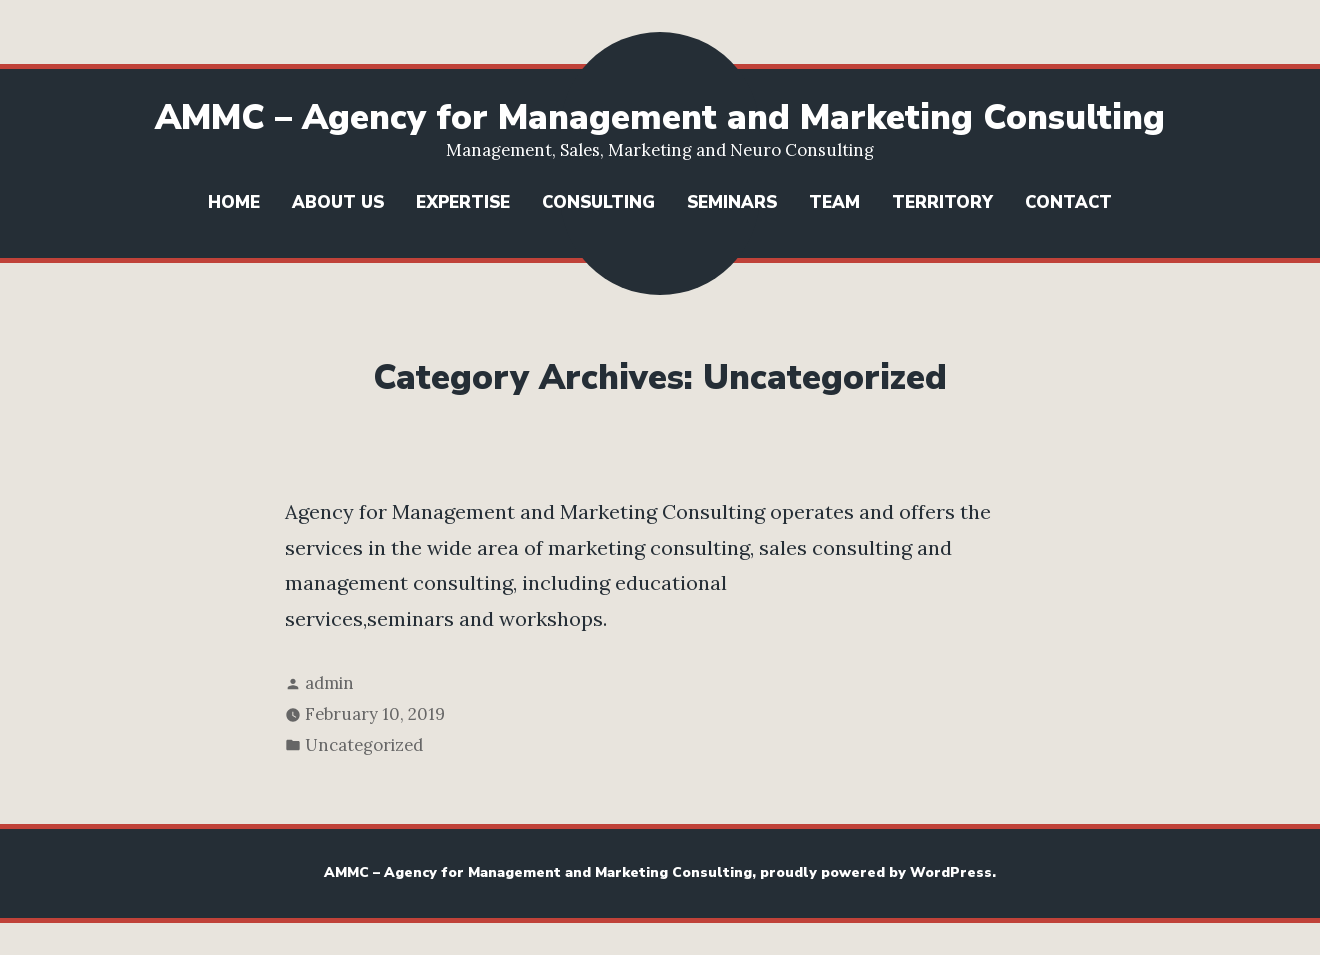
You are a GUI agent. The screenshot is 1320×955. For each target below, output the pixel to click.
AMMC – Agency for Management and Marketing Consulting (660, 117)
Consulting (598, 202)
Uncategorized (364, 745)
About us (338, 202)
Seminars (732, 202)
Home (234, 202)
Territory (942, 202)
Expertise (463, 202)
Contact (1068, 202)
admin (329, 683)
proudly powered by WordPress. (878, 872)
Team (834, 202)
